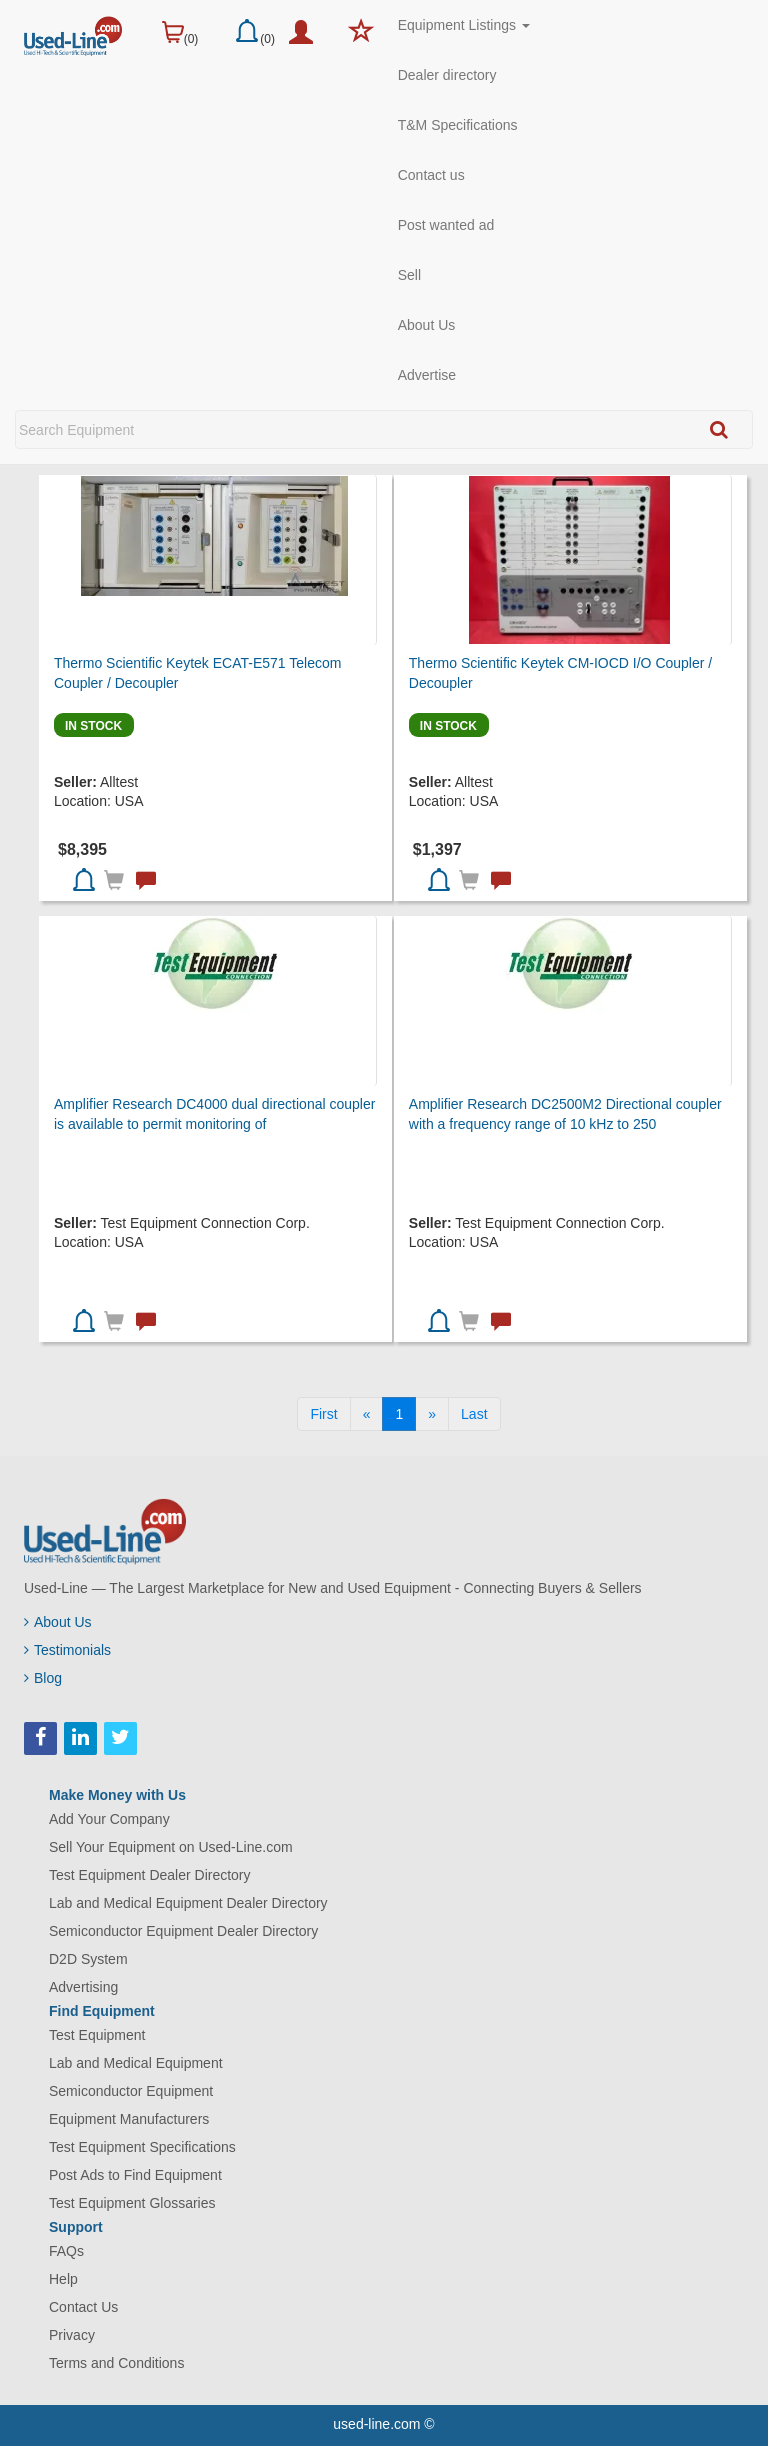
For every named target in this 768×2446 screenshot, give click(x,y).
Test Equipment (97, 2035)
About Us (427, 325)
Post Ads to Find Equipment (135, 2175)
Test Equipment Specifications (142, 2147)
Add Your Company (109, 1819)
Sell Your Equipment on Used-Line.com (171, 1847)
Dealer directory (447, 75)
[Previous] (367, 1414)
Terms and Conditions (116, 2363)
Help (63, 2279)
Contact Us (83, 2307)
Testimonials (67, 1650)
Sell (409, 275)
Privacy (72, 2335)
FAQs (66, 2251)
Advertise (427, 375)
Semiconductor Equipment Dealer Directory (183, 1931)
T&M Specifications (458, 125)
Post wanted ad (446, 225)
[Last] (474, 1414)
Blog (43, 1678)
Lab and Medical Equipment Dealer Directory (188, 1903)
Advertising (83, 1987)
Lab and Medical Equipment (136, 2063)
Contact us (431, 175)
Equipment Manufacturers (129, 2119)
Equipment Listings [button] (464, 25)
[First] (323, 1414)
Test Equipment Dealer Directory (150, 1875)
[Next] (432, 1414)
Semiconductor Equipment (131, 2091)
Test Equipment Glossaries (132, 2203)
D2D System (88, 1959)
